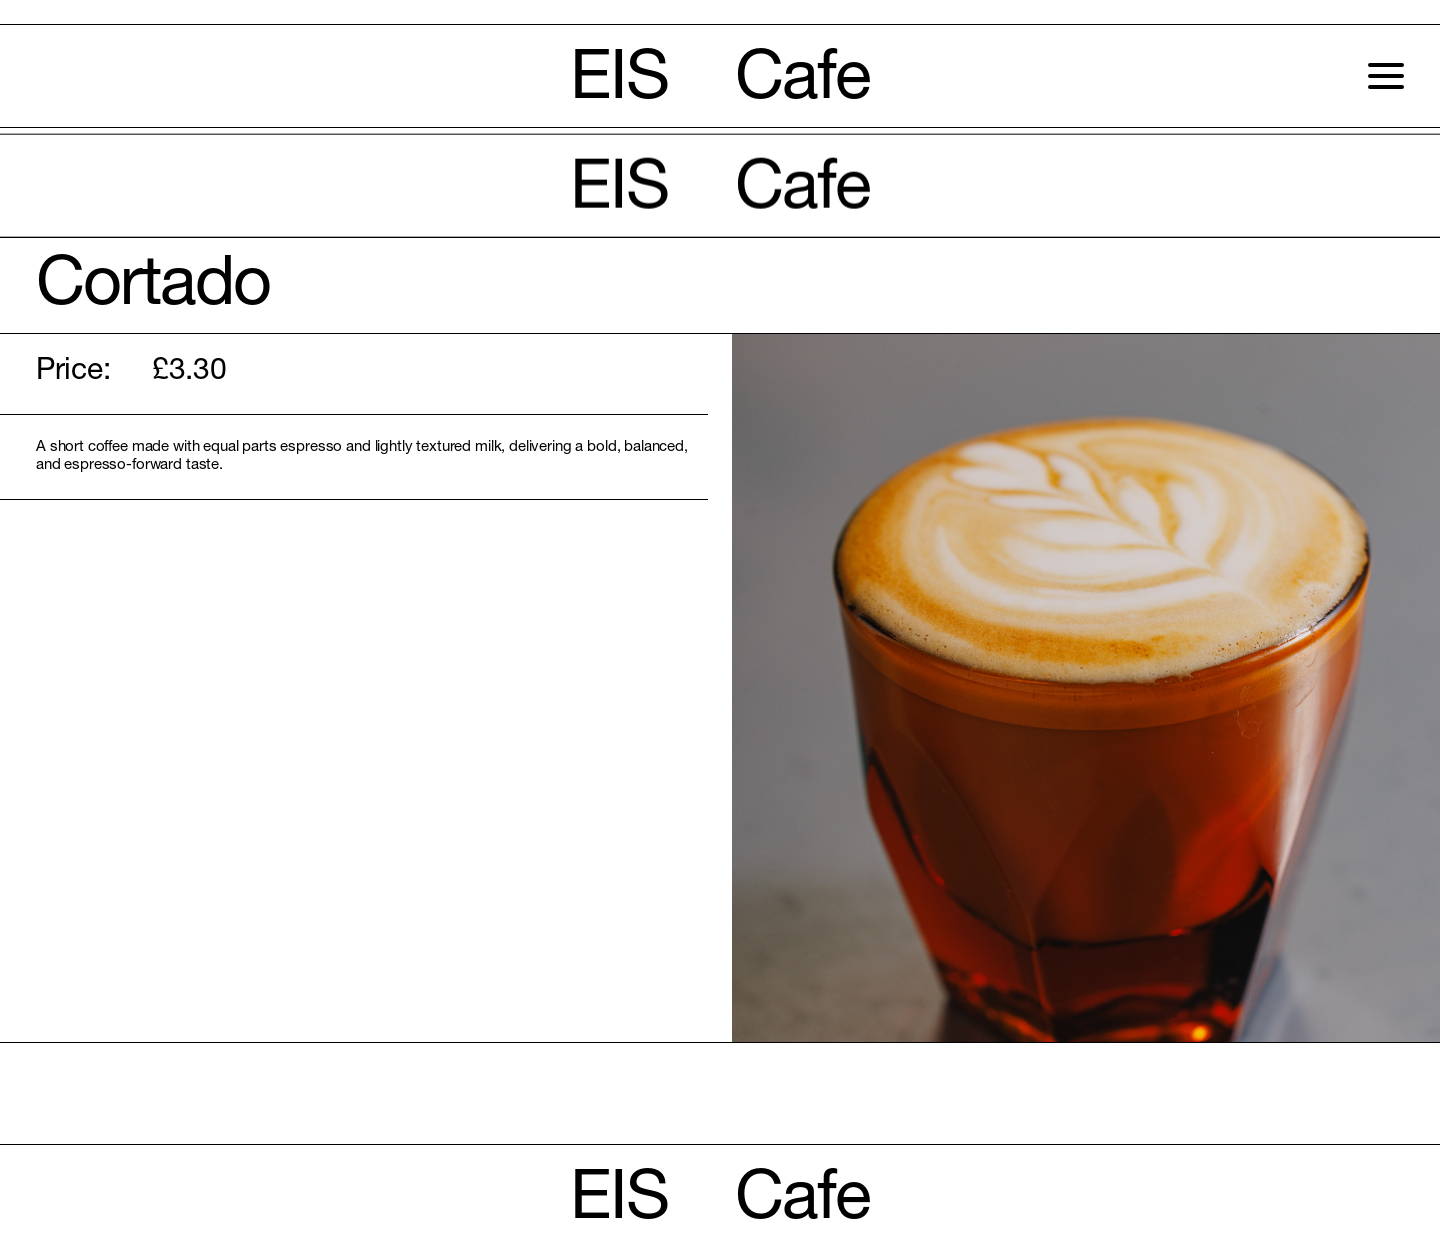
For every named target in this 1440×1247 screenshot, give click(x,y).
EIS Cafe (720, 83)
